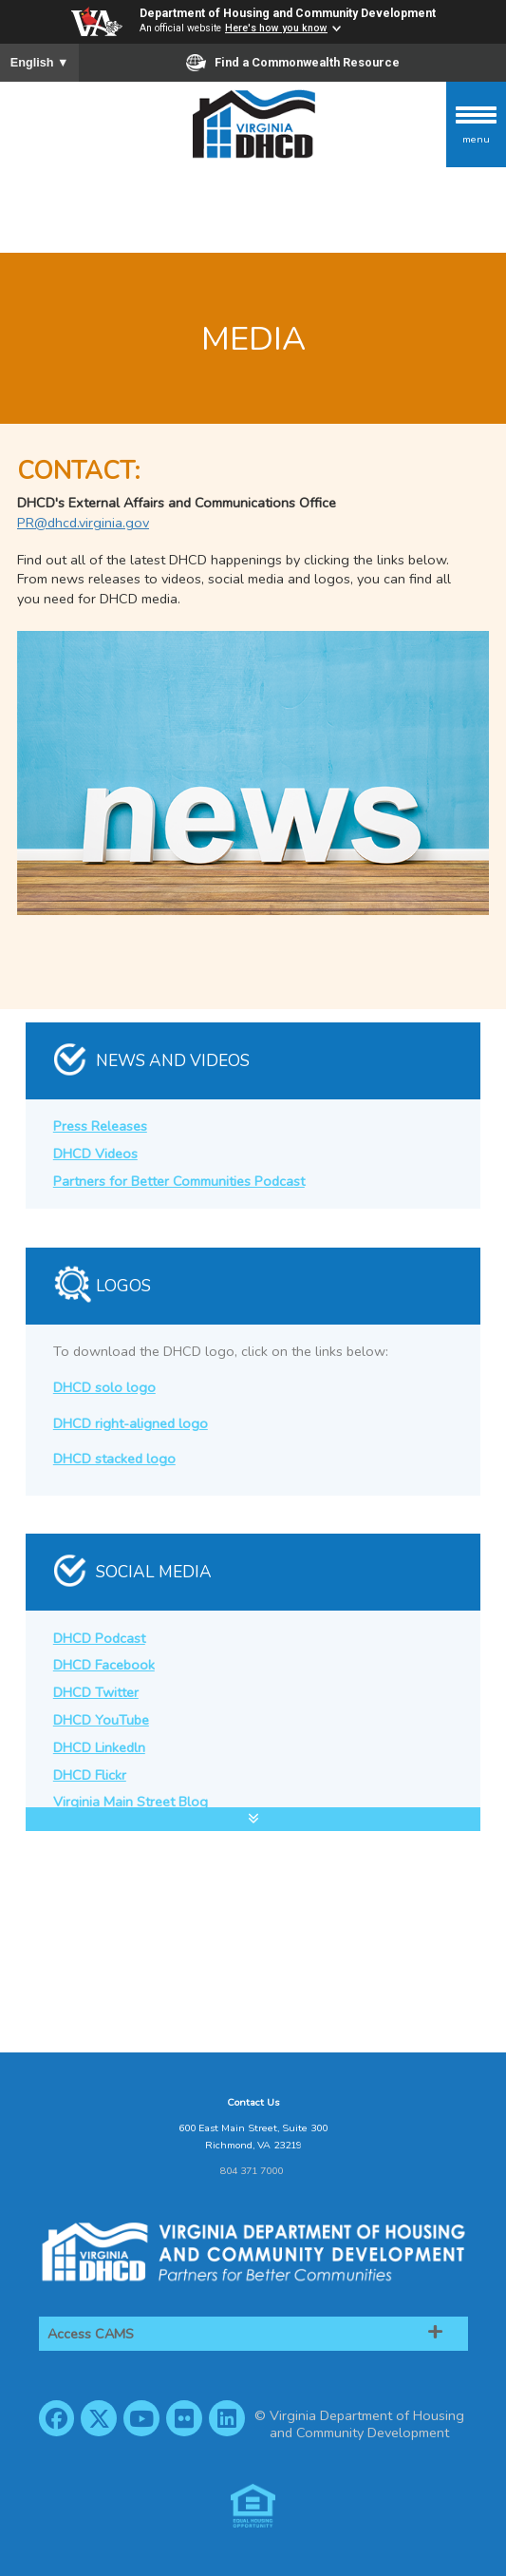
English (39, 62)
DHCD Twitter (96, 1692)
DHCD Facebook (104, 1664)
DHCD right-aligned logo (130, 1423)
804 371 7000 (251, 2171)
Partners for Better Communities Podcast (179, 1181)
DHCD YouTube (101, 1719)
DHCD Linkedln (99, 1747)
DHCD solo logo (104, 1387)
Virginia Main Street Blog (130, 1801)
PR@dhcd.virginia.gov (83, 522)
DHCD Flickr (89, 1774)
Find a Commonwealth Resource (293, 62)
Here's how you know (276, 28)
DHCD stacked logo (114, 1458)
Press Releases (100, 1125)
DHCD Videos (95, 1153)
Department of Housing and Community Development (288, 13)
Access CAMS (90, 2333)
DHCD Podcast (99, 1638)
